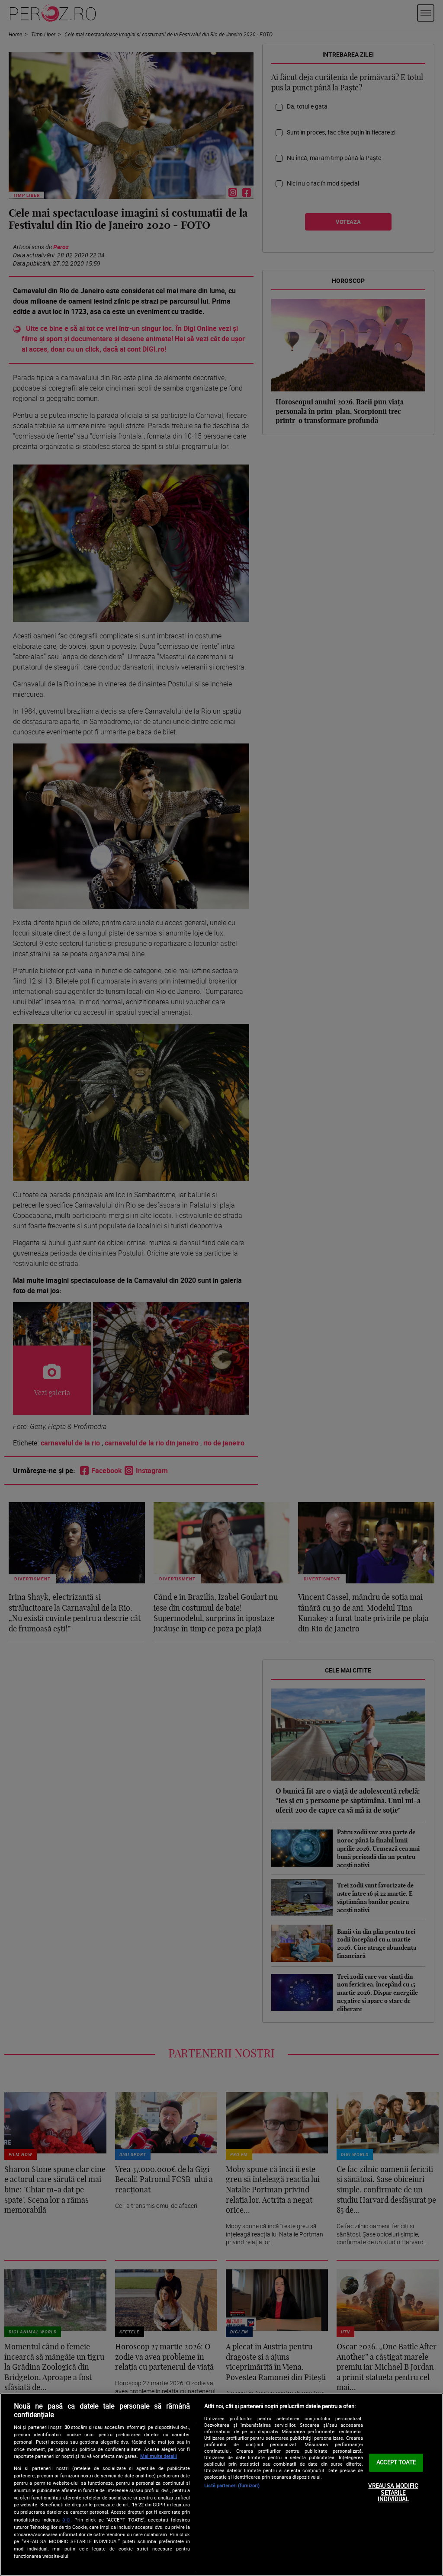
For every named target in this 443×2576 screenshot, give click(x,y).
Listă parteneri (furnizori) (232, 2485)
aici (66, 2519)
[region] (221, 2484)
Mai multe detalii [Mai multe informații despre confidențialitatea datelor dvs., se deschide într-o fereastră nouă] (158, 2456)
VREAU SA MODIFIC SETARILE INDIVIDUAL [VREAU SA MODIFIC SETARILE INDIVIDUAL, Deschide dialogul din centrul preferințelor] (393, 2492)
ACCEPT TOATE (396, 2463)
